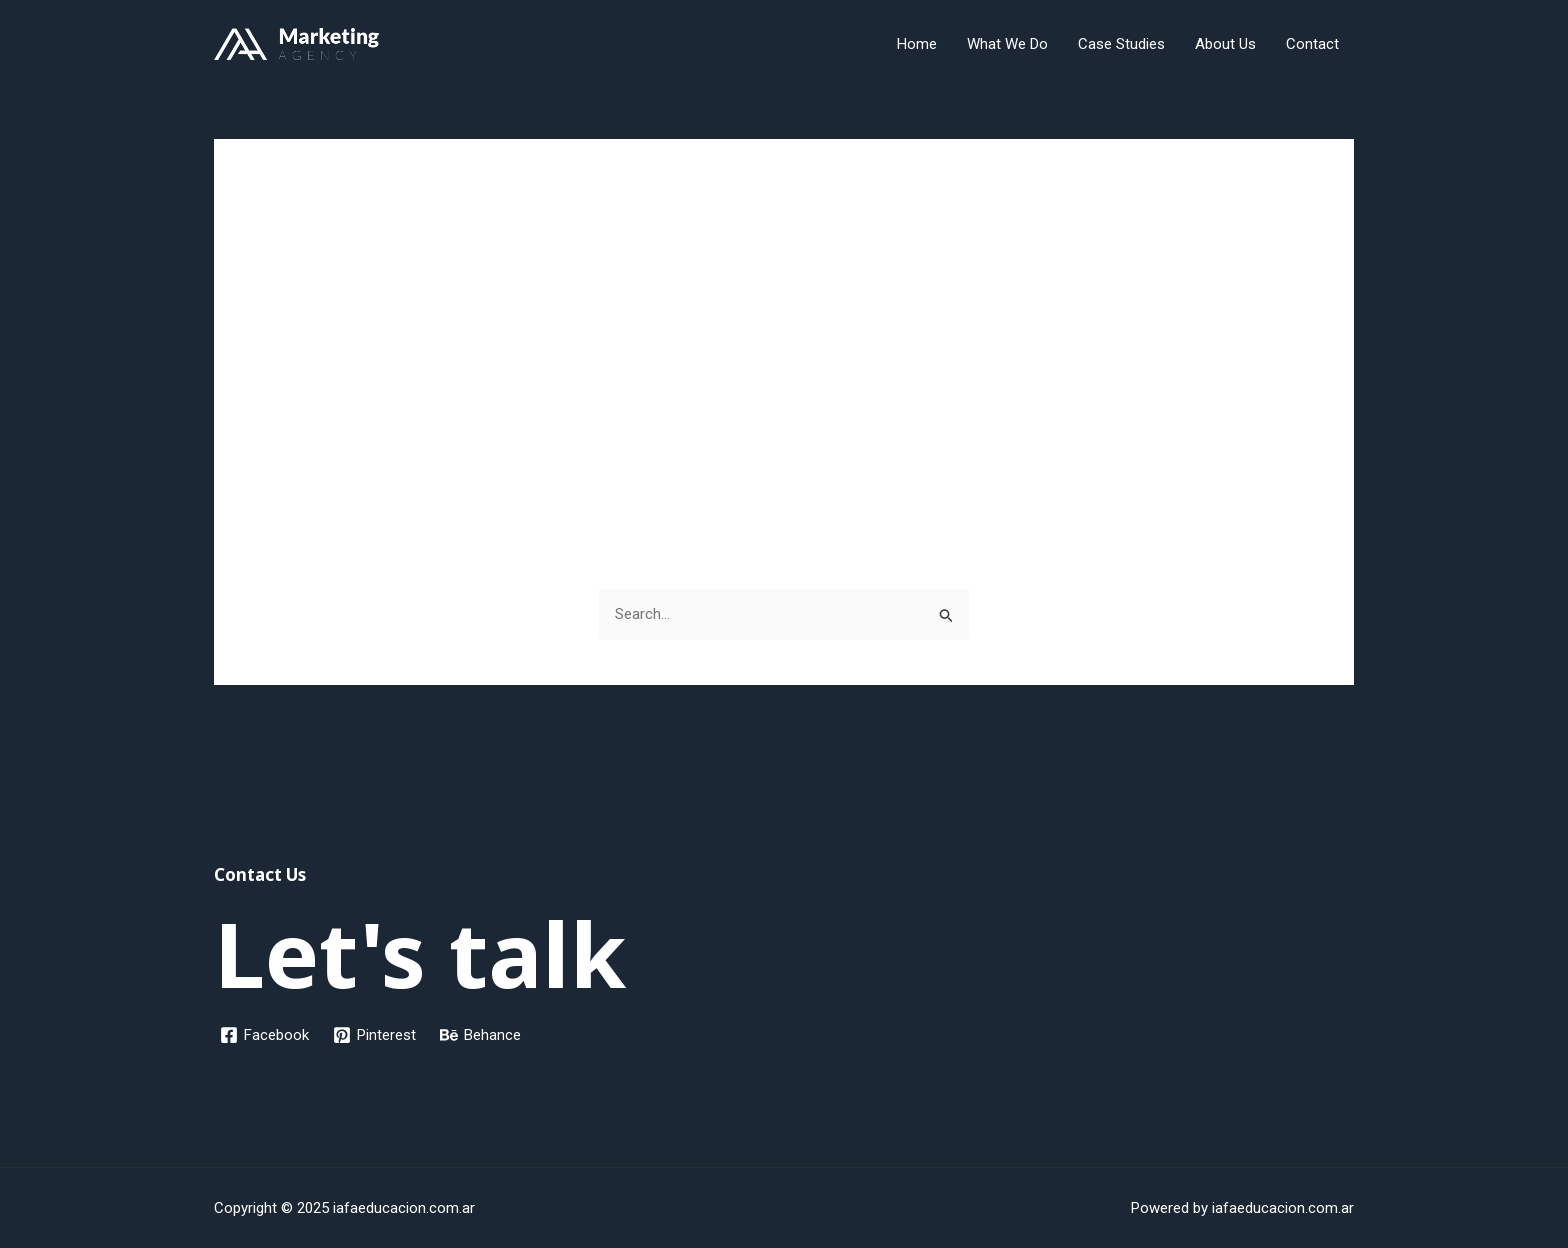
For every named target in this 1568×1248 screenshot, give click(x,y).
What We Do (1007, 44)
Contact (1312, 44)
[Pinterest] (374, 1035)
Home (917, 44)
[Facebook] (264, 1035)
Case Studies (1121, 44)
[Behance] (480, 1035)
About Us (1225, 44)
